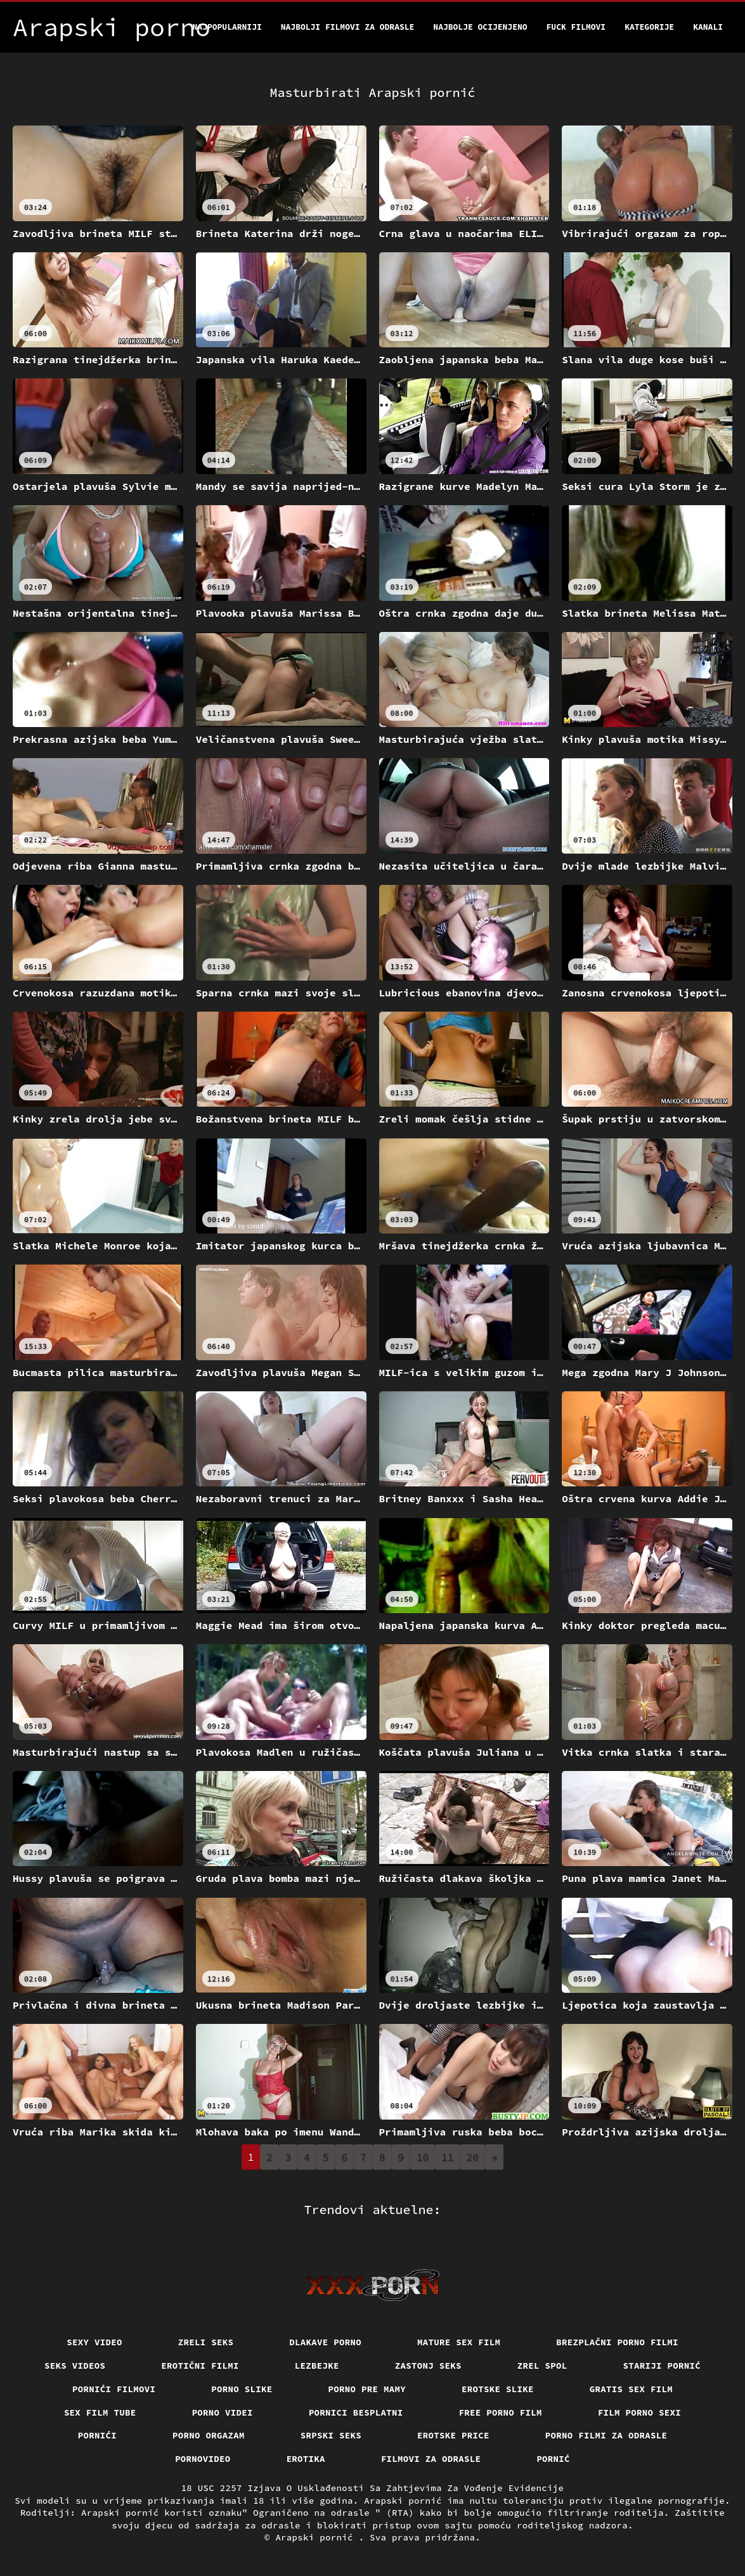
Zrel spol (542, 2365)
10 (423, 2157)
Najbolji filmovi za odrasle (348, 27)
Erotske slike (498, 2389)
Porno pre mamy (367, 2389)
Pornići (97, 2435)
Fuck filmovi (576, 27)
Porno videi (222, 2412)
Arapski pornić (316, 2537)
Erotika (306, 2458)
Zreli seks (206, 2342)
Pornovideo (203, 2458)
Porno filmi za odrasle (606, 2435)
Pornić (553, 2458)
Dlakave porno (325, 2342)
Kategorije (649, 27)
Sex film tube (100, 2412)
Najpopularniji (227, 27)
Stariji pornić (662, 2365)
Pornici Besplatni (356, 2412)
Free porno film (500, 2412)
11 (447, 2157)
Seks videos (74, 2365)
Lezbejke (317, 2365)
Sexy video (94, 2342)
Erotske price (453, 2435)
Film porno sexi (639, 2412)
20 (473, 2157)
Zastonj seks (428, 2365)
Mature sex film (458, 2342)
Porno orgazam (208, 2435)
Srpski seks (331, 2435)
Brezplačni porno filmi (617, 2342)
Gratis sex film (631, 2389)
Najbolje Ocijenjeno (480, 27)
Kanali (708, 27)
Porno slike (241, 2389)
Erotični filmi (200, 2365)
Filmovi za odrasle (431, 2458)
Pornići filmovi (113, 2389)
